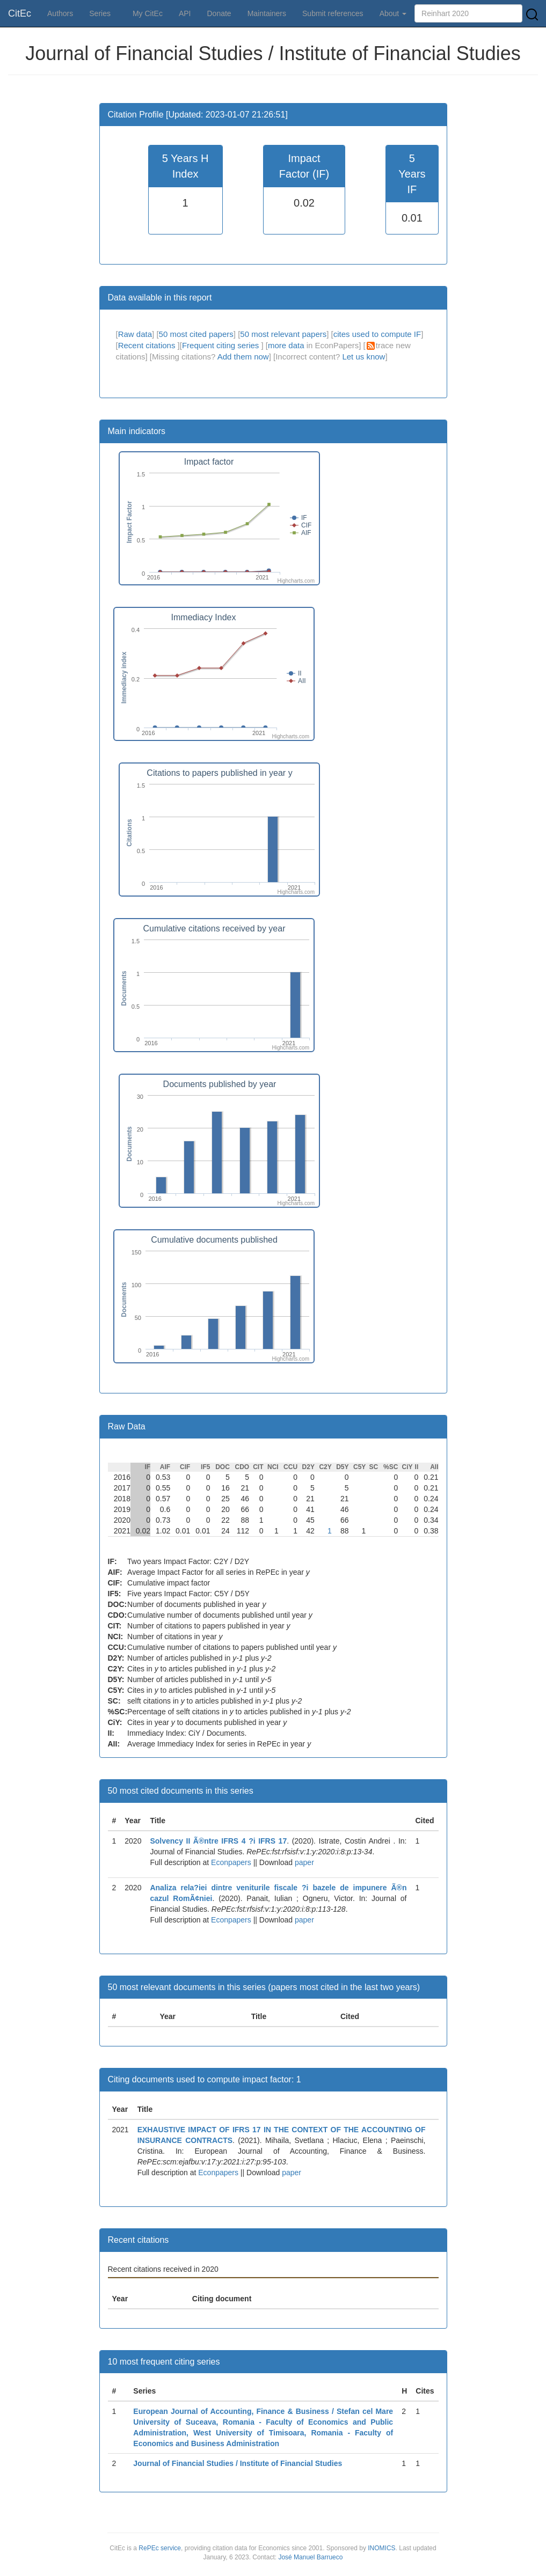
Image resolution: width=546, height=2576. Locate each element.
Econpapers (230, 1862)
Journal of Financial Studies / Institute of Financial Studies (237, 2463)
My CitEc (148, 13)
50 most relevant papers (283, 334)
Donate (219, 13)
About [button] (393, 13)
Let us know (363, 356)
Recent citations (148, 345)
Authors (60, 13)
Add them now (243, 356)
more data (286, 345)
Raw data (135, 334)
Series (100, 13)
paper (304, 1862)
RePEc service (160, 2548)
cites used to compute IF (377, 334)
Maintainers (266, 13)
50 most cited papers (196, 334)
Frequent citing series (221, 345)
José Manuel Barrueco (310, 2557)
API (185, 13)
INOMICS (381, 2548)
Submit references (332, 13)
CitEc (19, 13)
